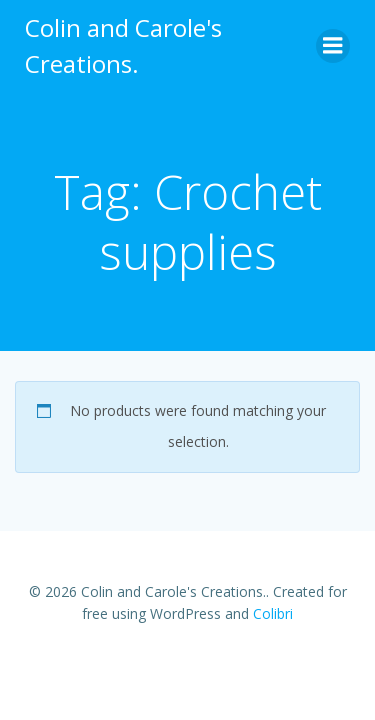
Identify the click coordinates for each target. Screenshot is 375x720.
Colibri (273, 613)
